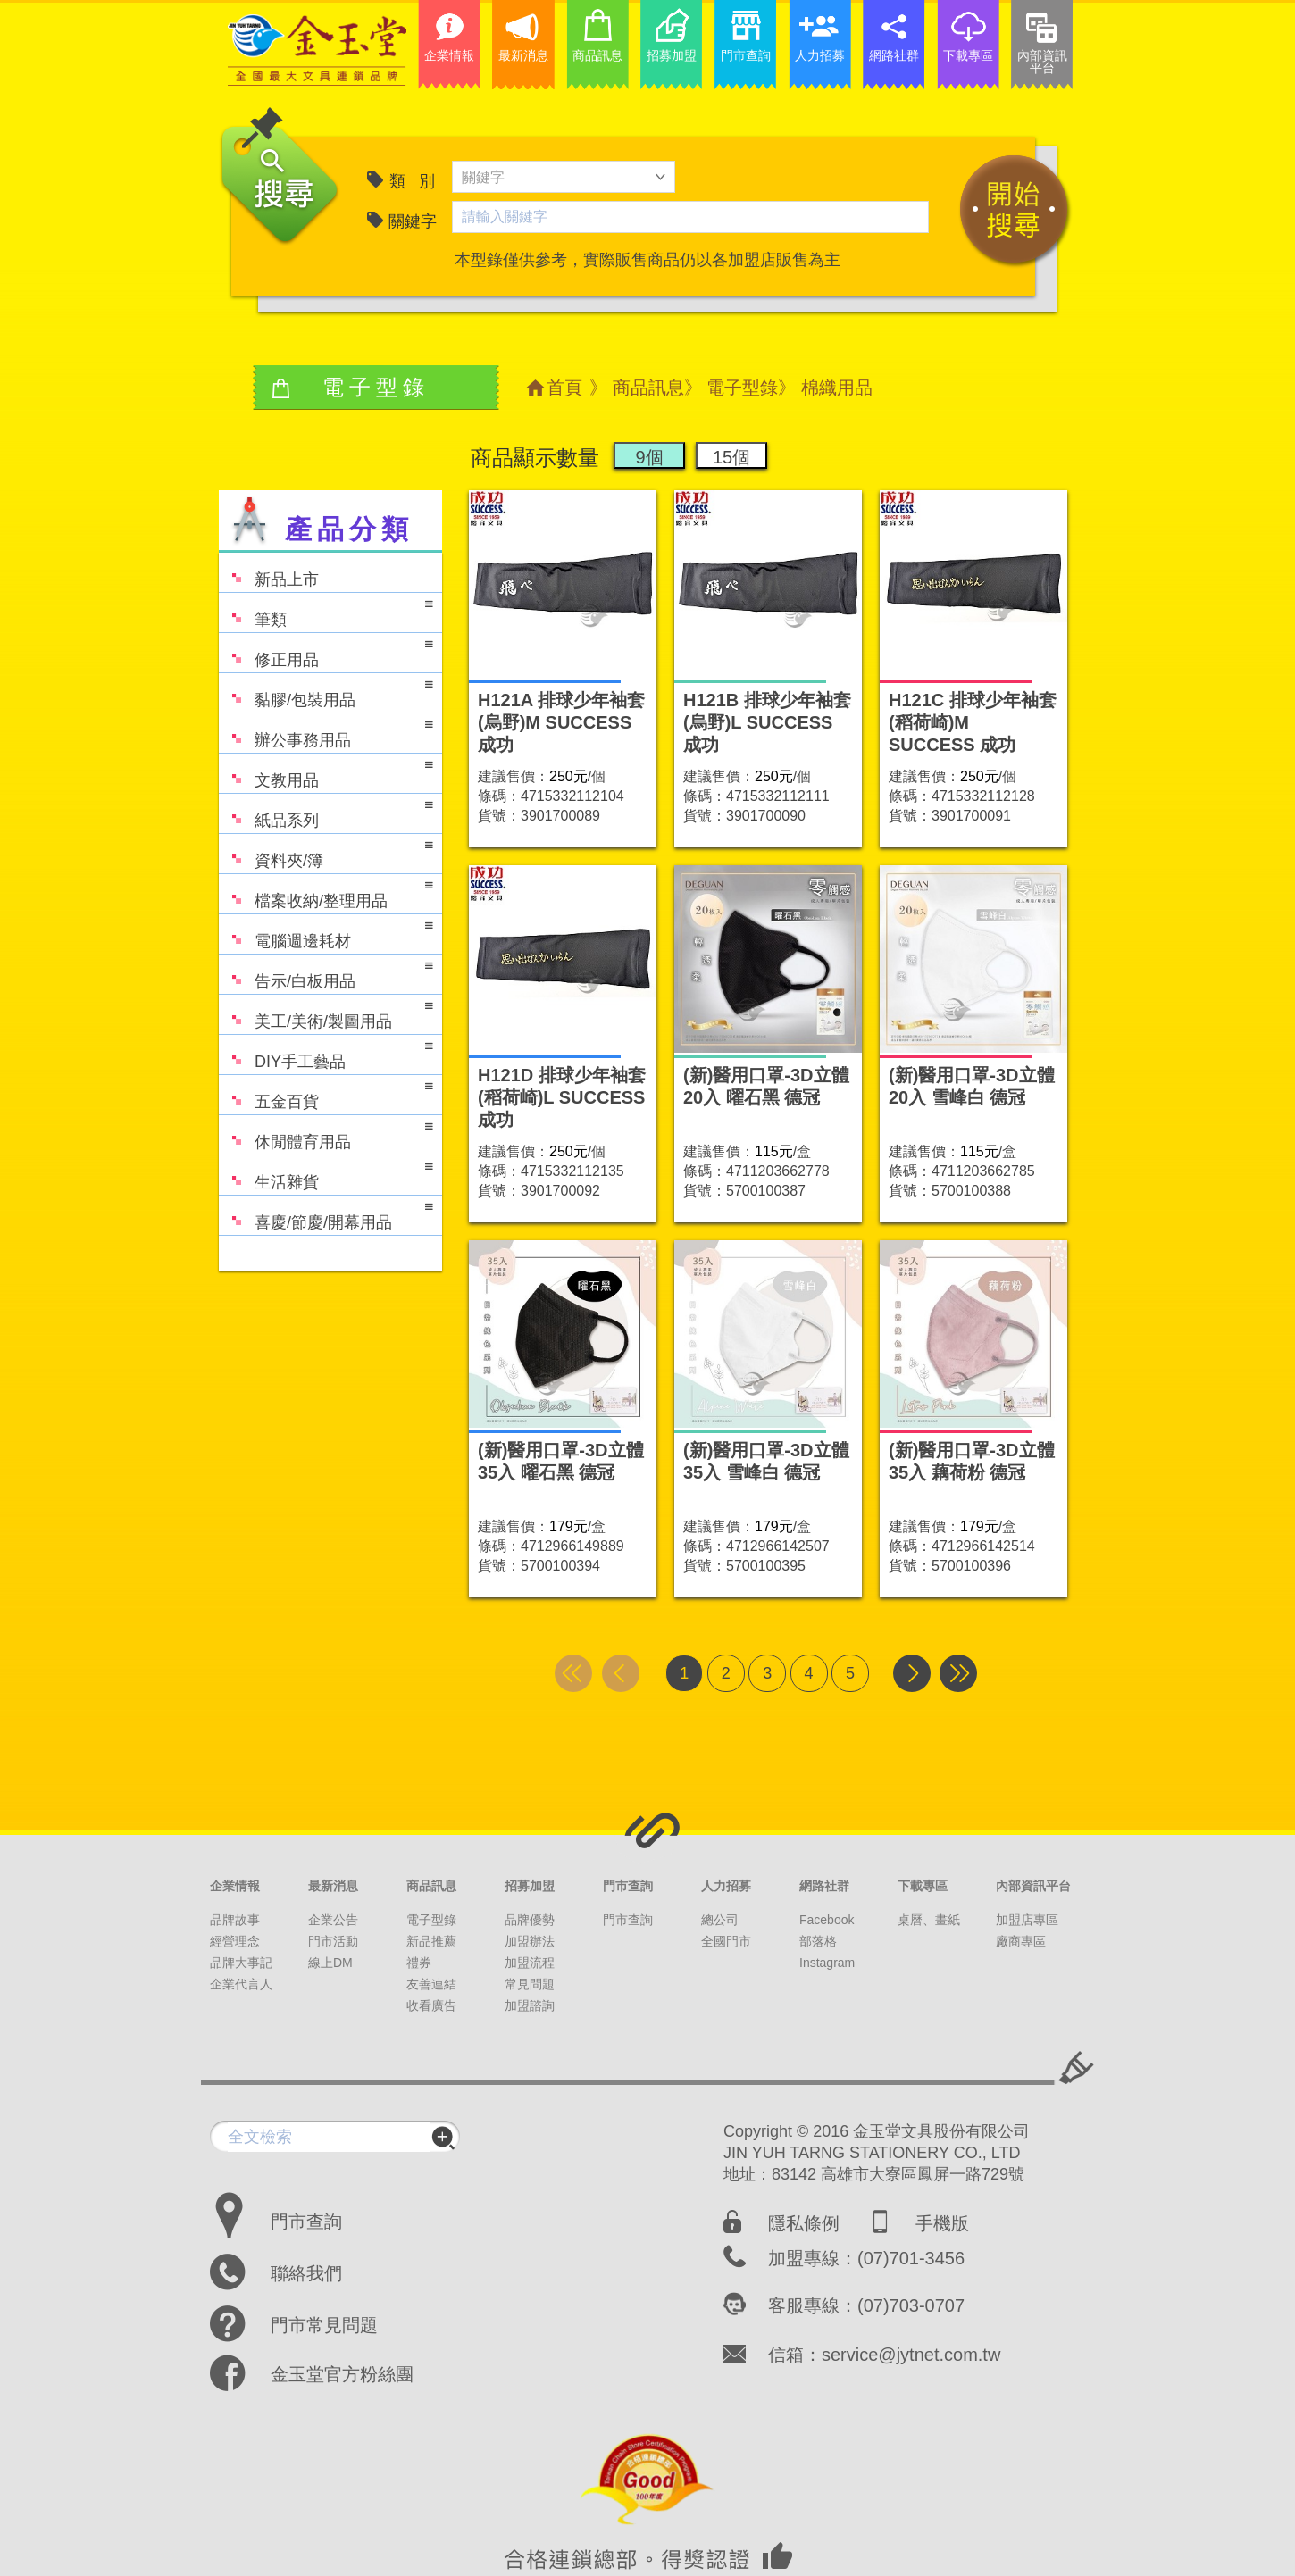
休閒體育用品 (326, 1133)
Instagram (827, 1962)
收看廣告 (431, 2005)
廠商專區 (1021, 1941)
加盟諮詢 (530, 2005)
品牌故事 (235, 1920)
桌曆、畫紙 (929, 1920)
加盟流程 (530, 1962)
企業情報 (235, 1886)
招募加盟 (530, 1886)
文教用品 (326, 771)
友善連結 (431, 1984)
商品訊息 (648, 387)
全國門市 (726, 1941)
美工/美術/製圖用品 (326, 1013)
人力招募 (726, 1886)
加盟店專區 (1027, 1920)
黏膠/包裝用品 (326, 691)
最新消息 (333, 1886)
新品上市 (269, 571)
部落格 (818, 1941)
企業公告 (333, 1920)
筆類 (326, 611)
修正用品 (326, 651)
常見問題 (530, 1984)
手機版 (942, 2223)
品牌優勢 (530, 1920)
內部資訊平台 (1033, 1886)
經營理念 (235, 1941)
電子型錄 (742, 387)
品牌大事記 (241, 1962)
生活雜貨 (326, 1173)
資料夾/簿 (326, 852)
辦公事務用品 (326, 731)
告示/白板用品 (326, 972)
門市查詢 (628, 1886)
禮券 (418, 1962)
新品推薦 (431, 1941)
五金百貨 (326, 1093)
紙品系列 (326, 812)
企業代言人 (241, 1984)
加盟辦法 (530, 1941)
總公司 (720, 1920)
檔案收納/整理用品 (326, 892)
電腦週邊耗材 (326, 932)
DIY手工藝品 (326, 1053)
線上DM (330, 1962)
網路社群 (824, 1886)
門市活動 (333, 1941)
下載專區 (923, 1886)
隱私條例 (804, 2223)
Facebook (826, 1920)
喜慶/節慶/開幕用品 (326, 1213)
